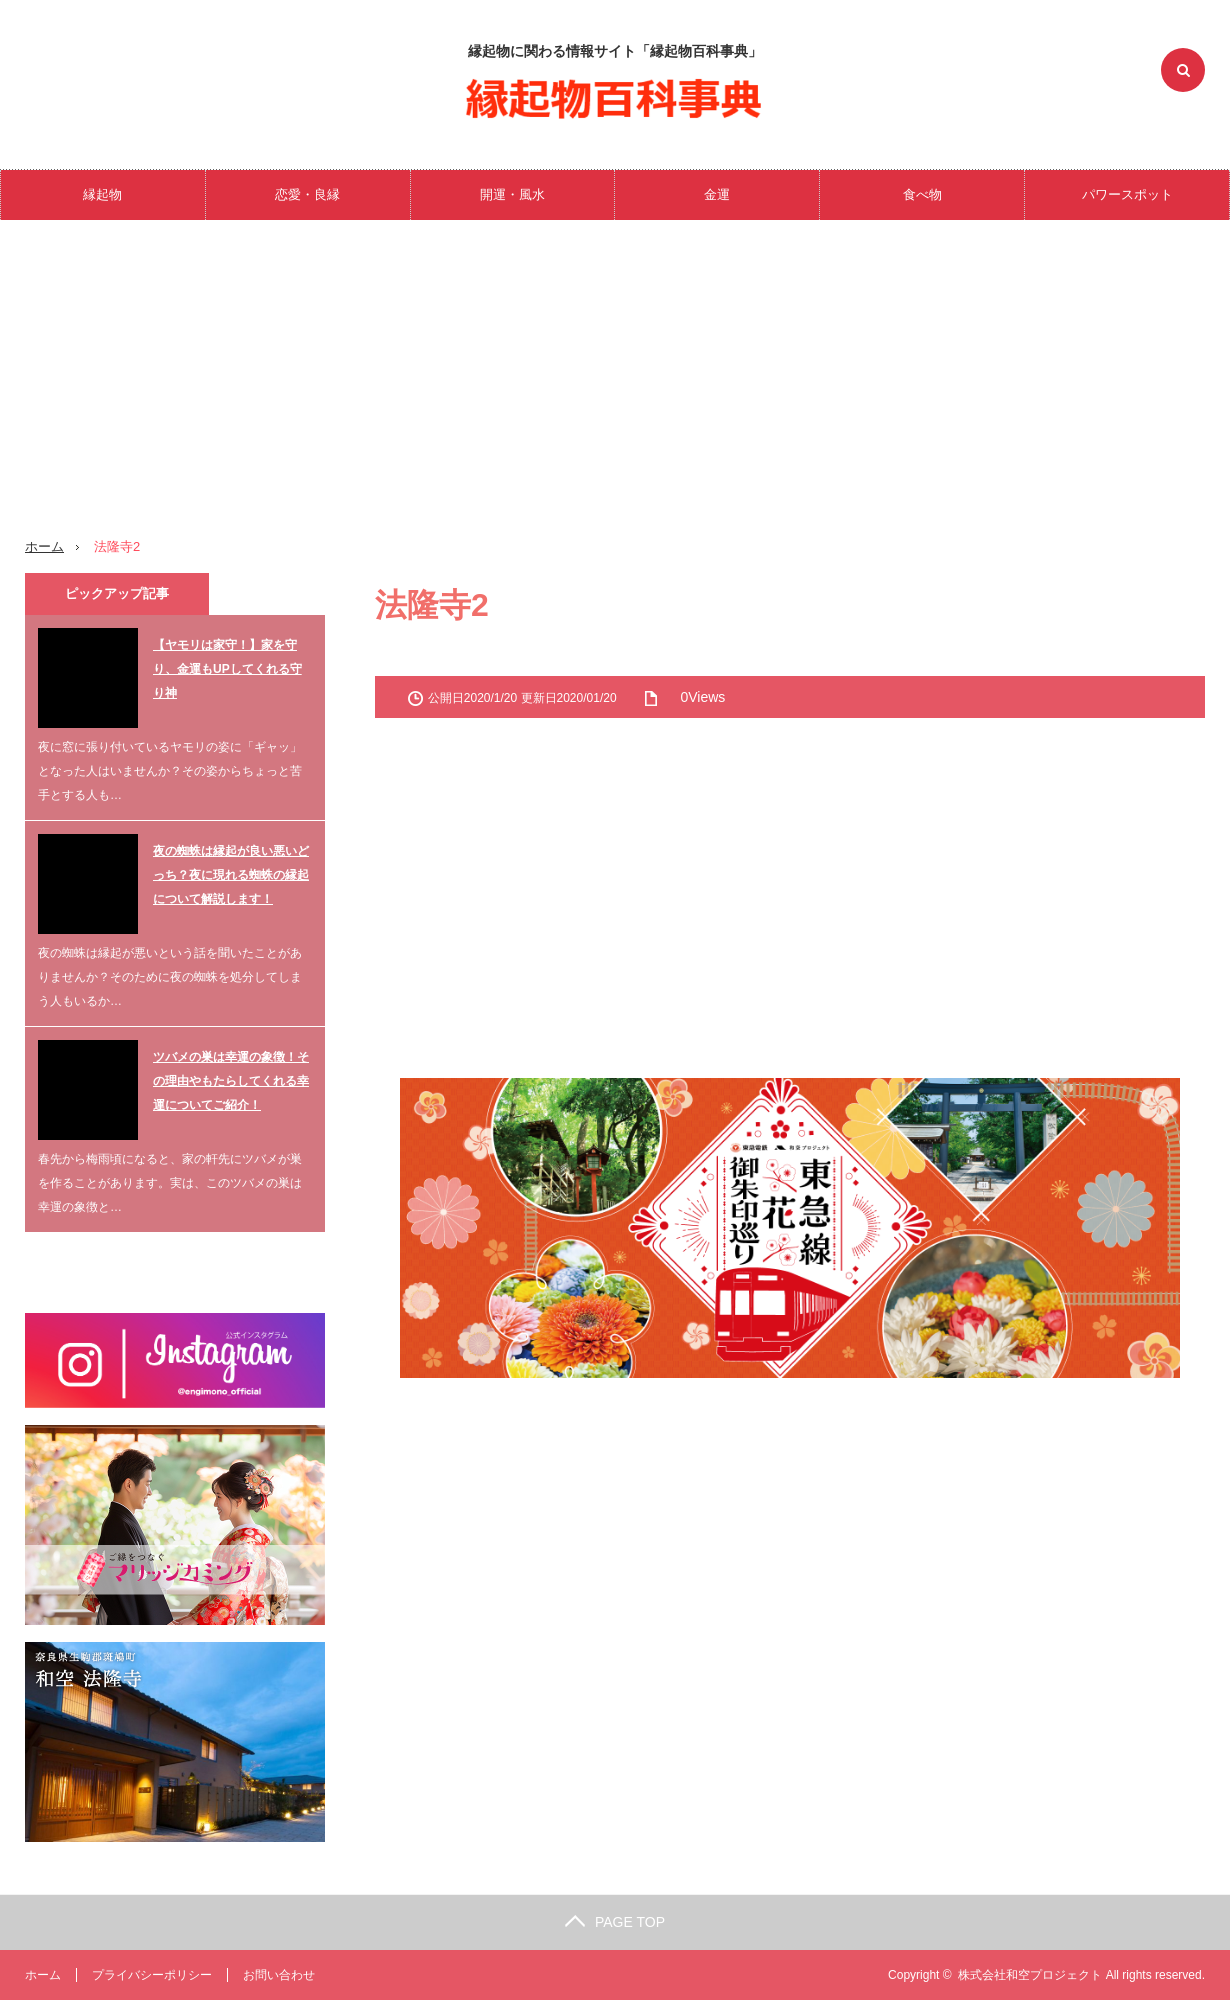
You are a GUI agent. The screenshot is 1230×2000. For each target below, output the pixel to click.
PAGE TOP (615, 1922)
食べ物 (922, 194)
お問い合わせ (279, 1975)
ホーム (43, 1975)
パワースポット (1127, 194)
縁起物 (102, 194)
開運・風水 (512, 194)
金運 (717, 194)
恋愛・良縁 (307, 194)
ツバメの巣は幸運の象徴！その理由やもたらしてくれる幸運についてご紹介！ (231, 1081)
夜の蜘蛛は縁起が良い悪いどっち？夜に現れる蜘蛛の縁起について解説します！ (231, 875)
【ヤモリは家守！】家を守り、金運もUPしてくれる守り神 (227, 669)
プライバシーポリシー (152, 1975)
